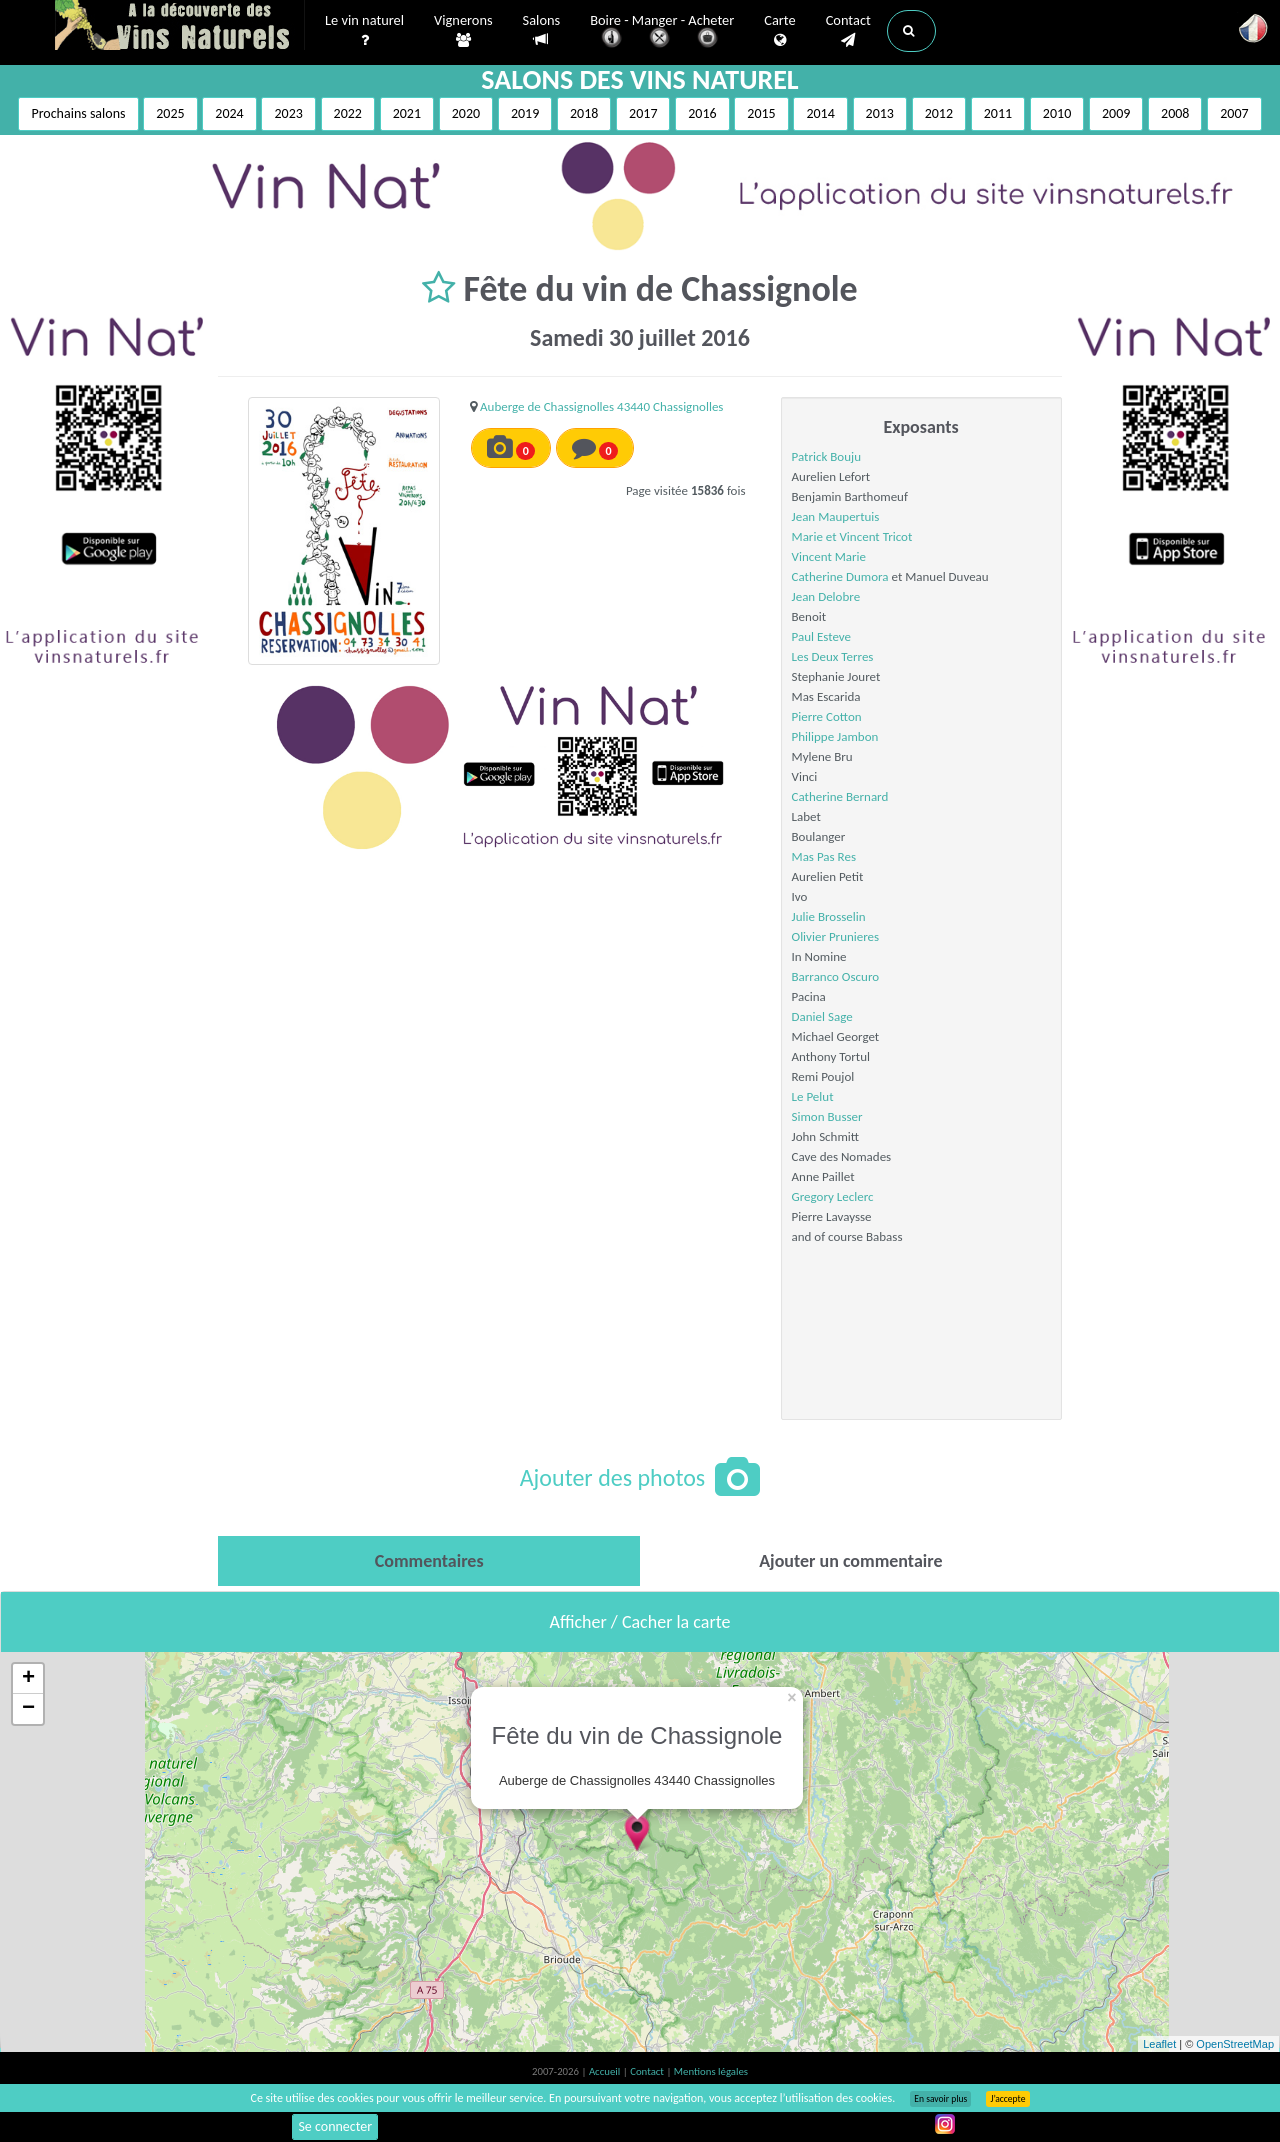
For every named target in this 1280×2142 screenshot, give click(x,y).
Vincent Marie (829, 556)
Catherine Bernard (840, 796)
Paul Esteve (822, 636)
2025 (170, 113)
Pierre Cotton (827, 716)
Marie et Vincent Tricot (852, 536)
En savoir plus (940, 2099)
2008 (1175, 113)
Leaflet (1159, 2044)
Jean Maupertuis (836, 516)
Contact (848, 31)
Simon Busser (827, 1116)
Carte (779, 31)
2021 (407, 113)
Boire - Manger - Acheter (662, 32)
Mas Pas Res (824, 856)
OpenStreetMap (1235, 2044)
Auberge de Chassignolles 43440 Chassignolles (601, 406)
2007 (1234, 113)
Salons (542, 30)
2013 (880, 113)
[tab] (429, 1561)
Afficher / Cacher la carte (640, 1622)
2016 (702, 113)
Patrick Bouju (826, 456)
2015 (761, 113)
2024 (229, 113)
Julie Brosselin (829, 916)
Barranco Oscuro (836, 976)
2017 (643, 113)
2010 (1057, 113)
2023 (288, 113)
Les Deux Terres (833, 656)
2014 (820, 113)
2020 (466, 113)
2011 (998, 113)
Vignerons (463, 31)
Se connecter (335, 2126)
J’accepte (1007, 2099)
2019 (525, 113)
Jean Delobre (826, 596)
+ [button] (28, 1679)
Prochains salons (78, 113)
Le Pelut (813, 1096)
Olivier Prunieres (836, 936)
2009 (1116, 113)
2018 (584, 113)
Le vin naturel (364, 31)
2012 (939, 113)
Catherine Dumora (840, 576)
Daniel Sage (822, 1016)
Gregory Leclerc (833, 1196)
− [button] (28, 1709)
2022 (348, 113)
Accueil (606, 2071)
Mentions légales (711, 2071)
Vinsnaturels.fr (180, 27)
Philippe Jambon (835, 736)
